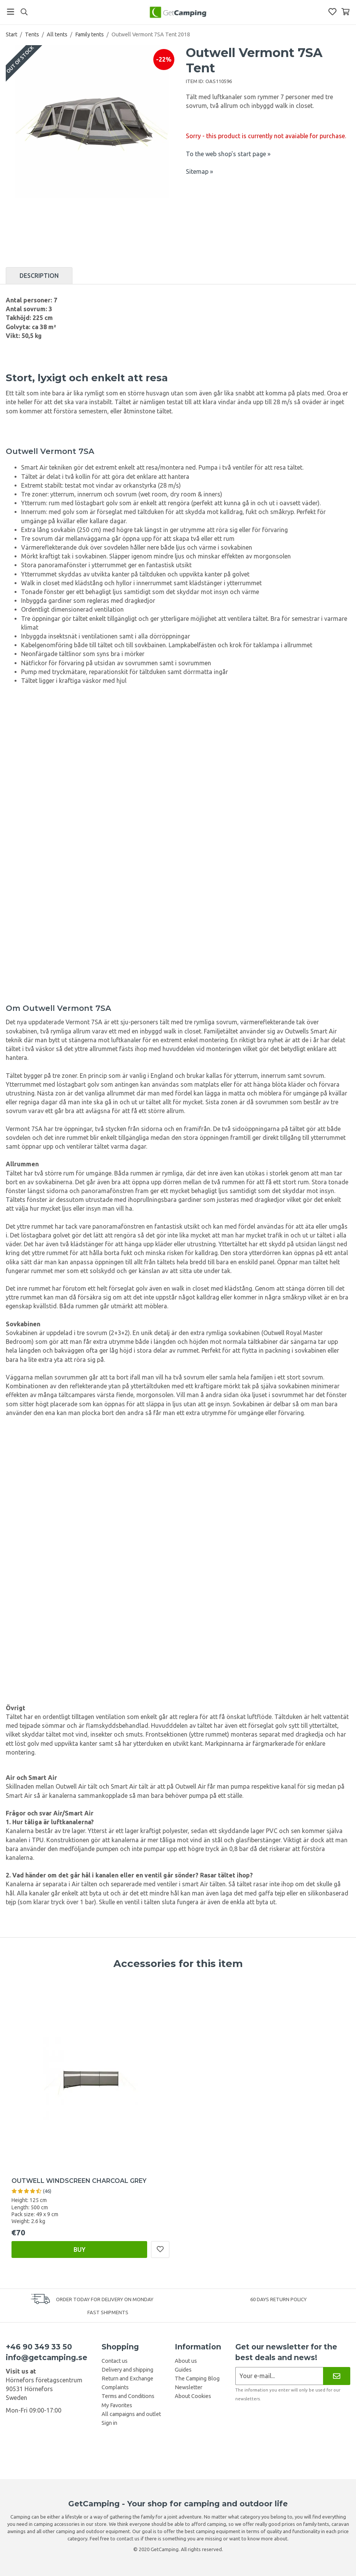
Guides (183, 2370)
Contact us (115, 2361)
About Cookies (193, 2396)
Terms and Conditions (128, 2396)
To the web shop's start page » (228, 153)
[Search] (24, 11)
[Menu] (10, 12)
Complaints (115, 2387)
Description (39, 275)
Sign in (109, 2423)
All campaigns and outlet (131, 2414)
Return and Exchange (127, 2378)
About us (186, 2361)
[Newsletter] (336, 2376)
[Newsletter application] (279, 2376)
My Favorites (117, 2405)
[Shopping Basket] (345, 12)
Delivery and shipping (127, 2370)
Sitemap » (199, 171)
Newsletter (188, 2387)
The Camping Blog (197, 2378)
